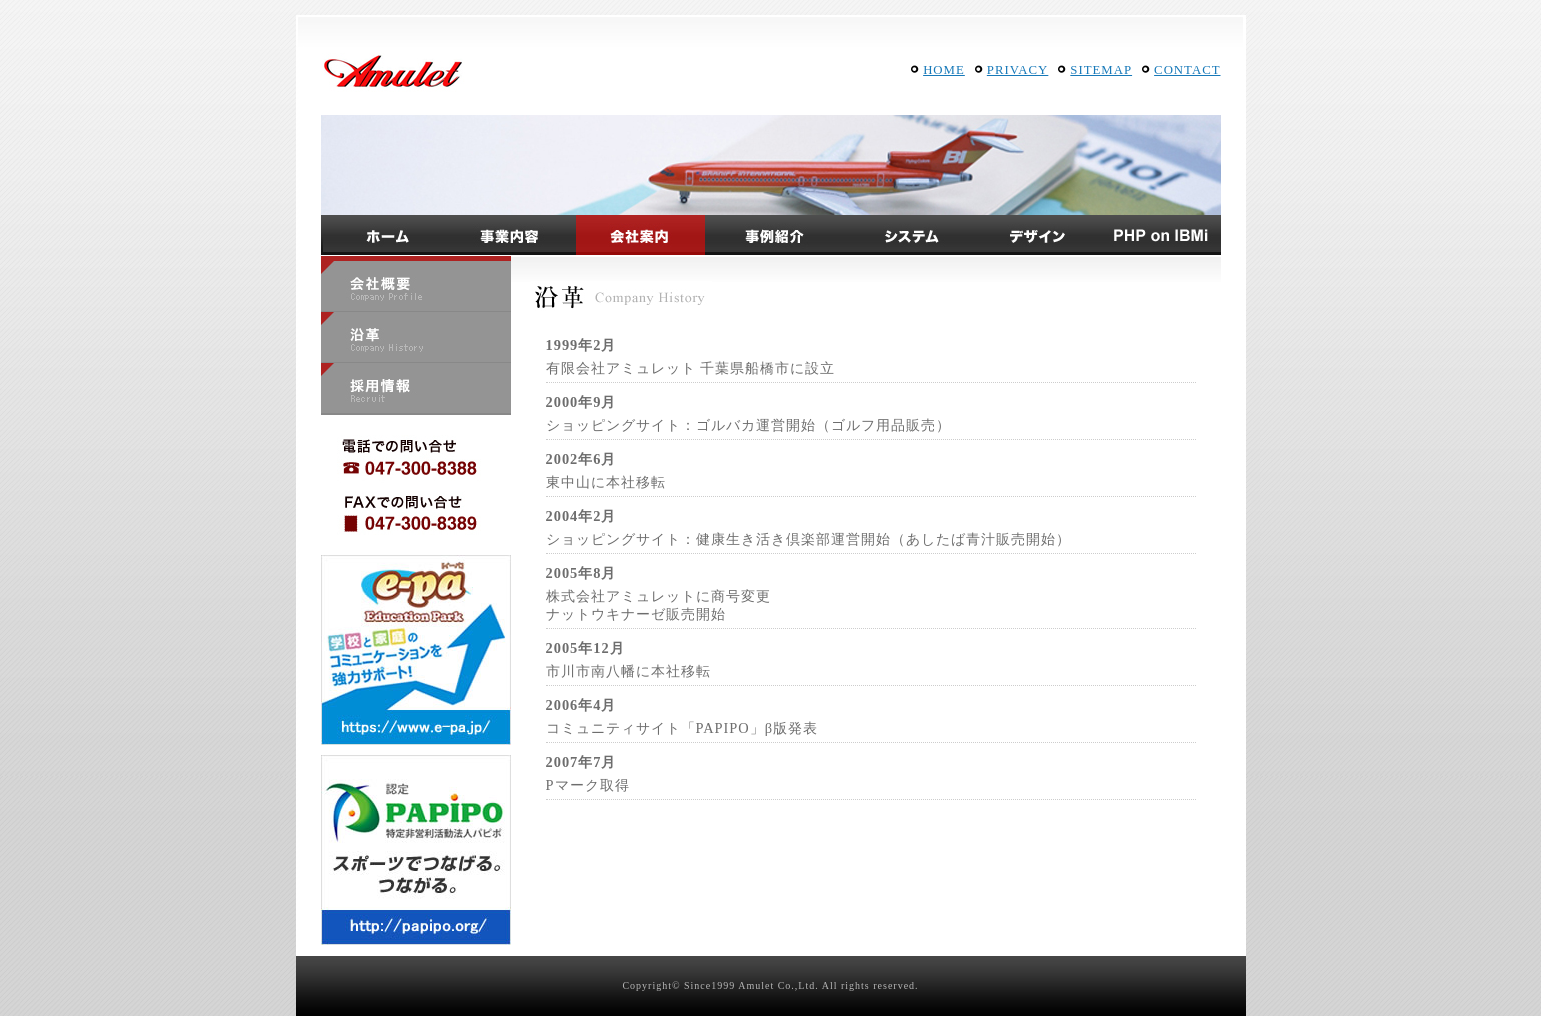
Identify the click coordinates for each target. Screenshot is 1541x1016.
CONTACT (1187, 70)
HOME (944, 70)
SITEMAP (1101, 70)
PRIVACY (1018, 70)
